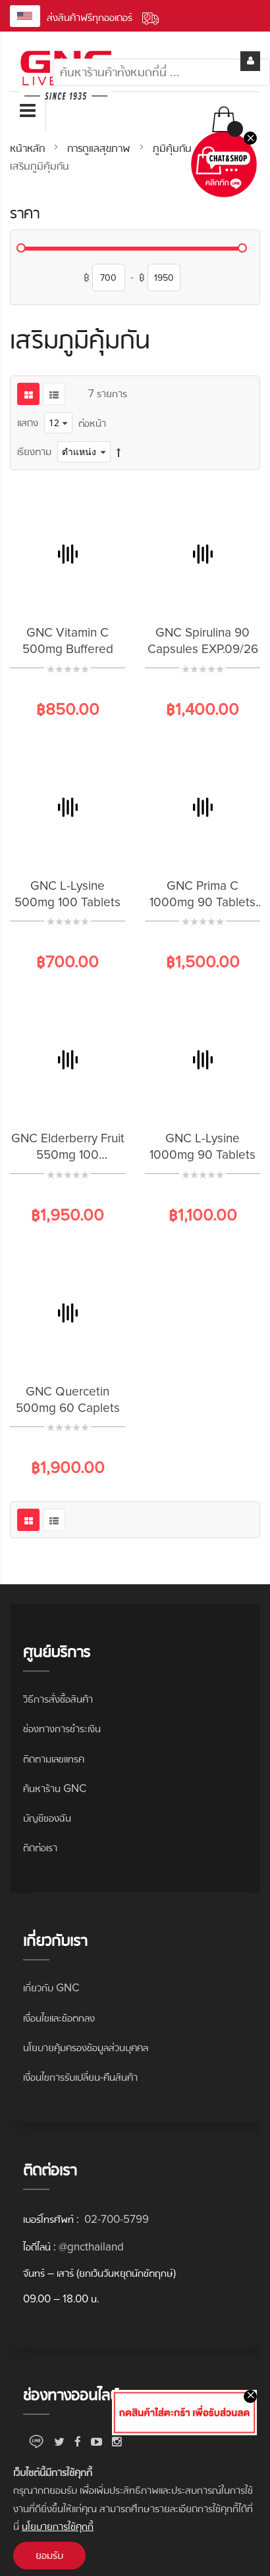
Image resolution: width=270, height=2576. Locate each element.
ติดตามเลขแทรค (53, 1759)
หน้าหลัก (29, 148)
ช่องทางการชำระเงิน (62, 1729)
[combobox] (161, 72)
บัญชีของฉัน (47, 1818)
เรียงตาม (34, 451)
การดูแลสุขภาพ (100, 148)
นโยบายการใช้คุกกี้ (58, 2526)
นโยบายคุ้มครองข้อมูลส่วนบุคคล (85, 2047)
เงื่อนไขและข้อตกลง (59, 2018)
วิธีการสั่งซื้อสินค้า (58, 1699)
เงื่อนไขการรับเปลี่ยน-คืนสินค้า (80, 2077)
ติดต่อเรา (40, 1848)
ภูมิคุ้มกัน (174, 148)
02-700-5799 (115, 2219)
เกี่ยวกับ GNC (51, 1988)
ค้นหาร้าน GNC (54, 1788)
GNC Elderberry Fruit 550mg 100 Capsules (67, 1155)
